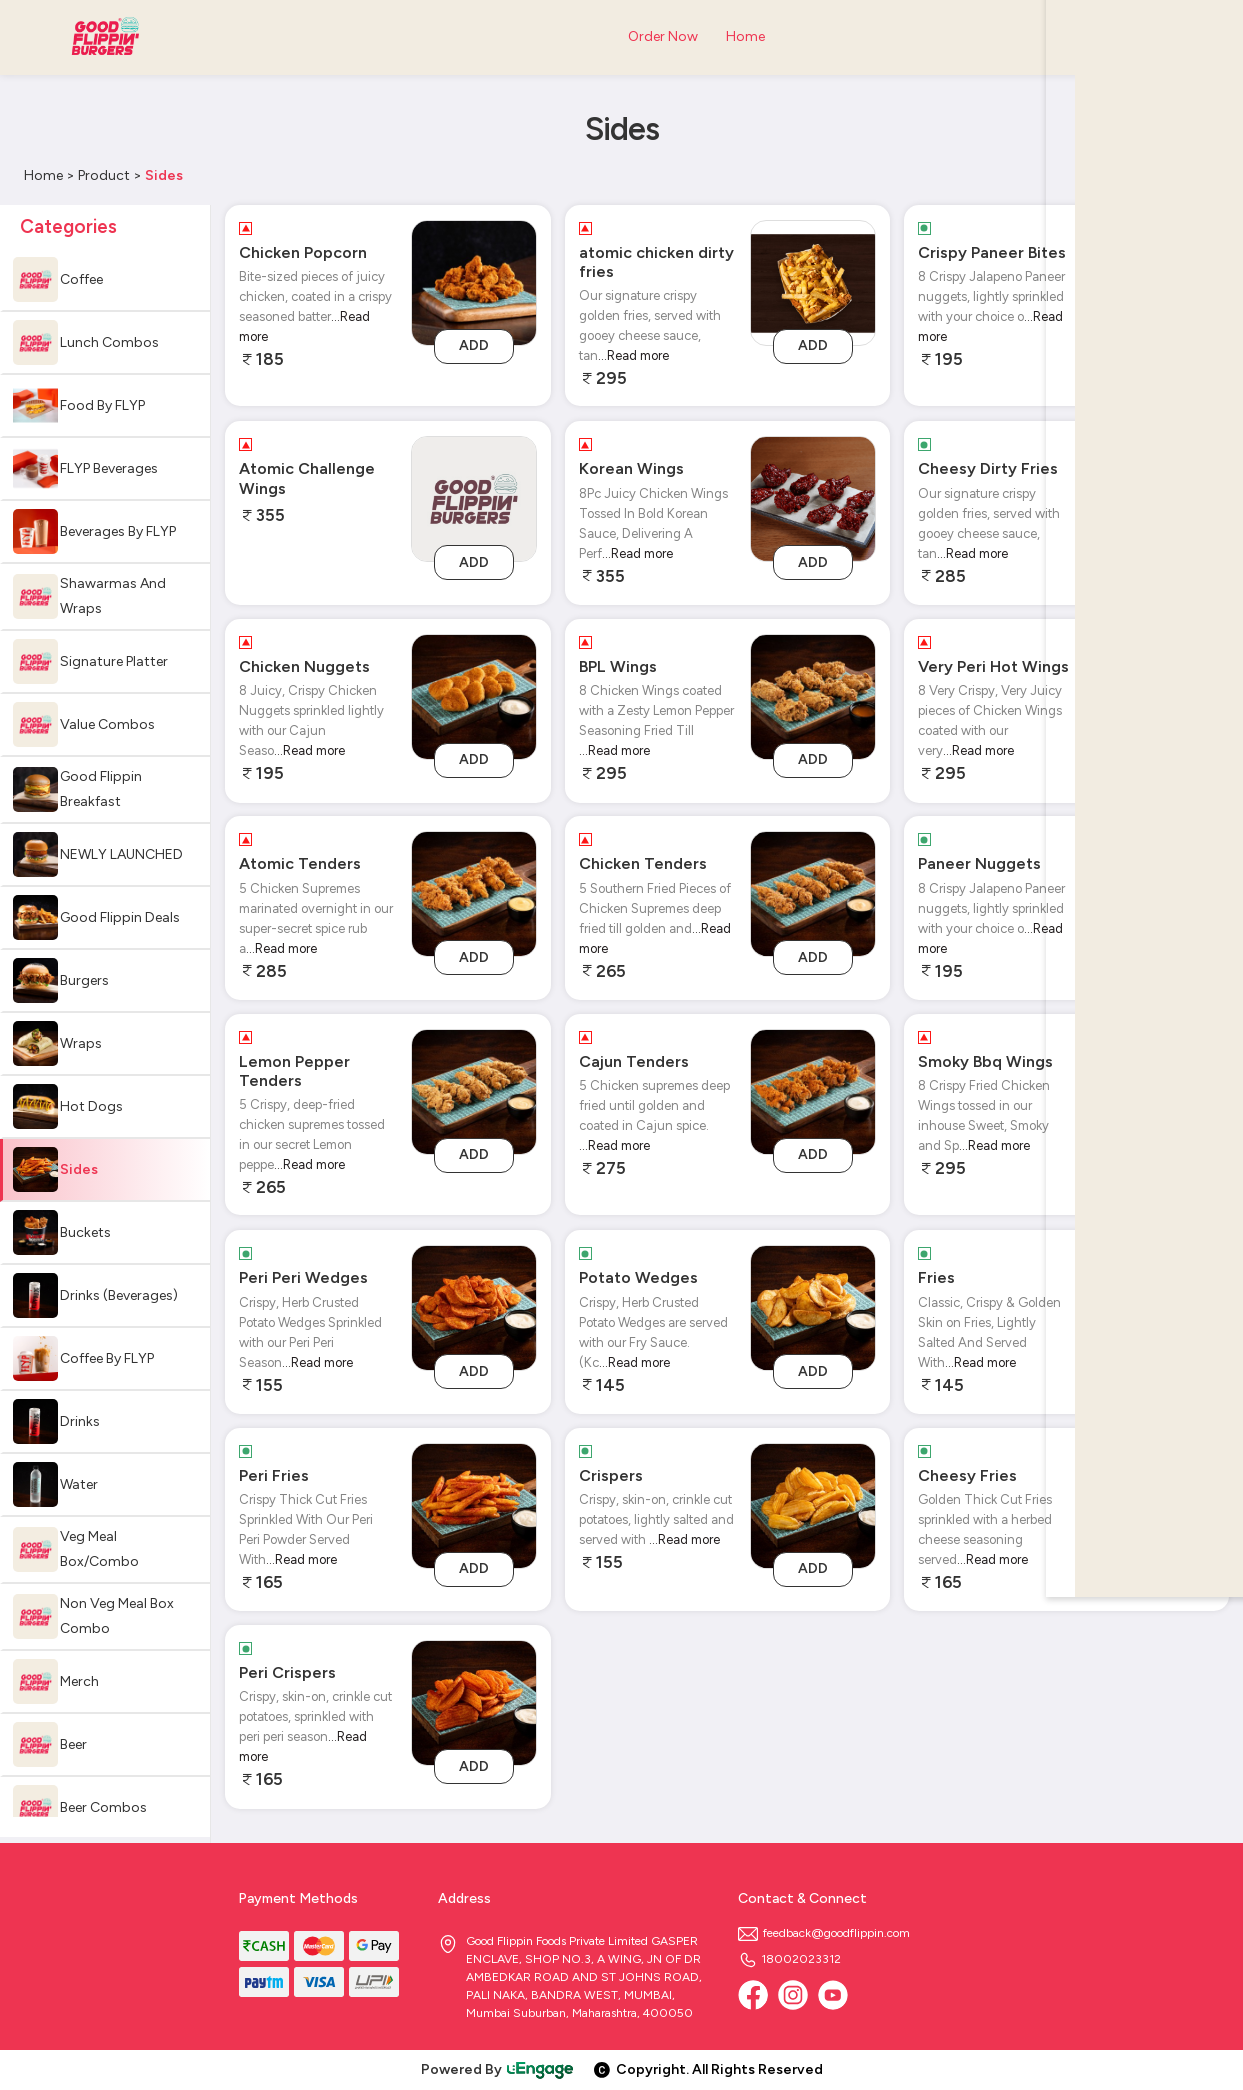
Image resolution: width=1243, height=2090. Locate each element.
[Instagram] (793, 1995)
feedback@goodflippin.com (824, 1933)
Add (474, 345)
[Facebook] (753, 1995)
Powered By (498, 2069)
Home (43, 175)
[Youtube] (833, 1995)
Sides (164, 175)
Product (104, 175)
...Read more (633, 355)
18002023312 (789, 1959)
